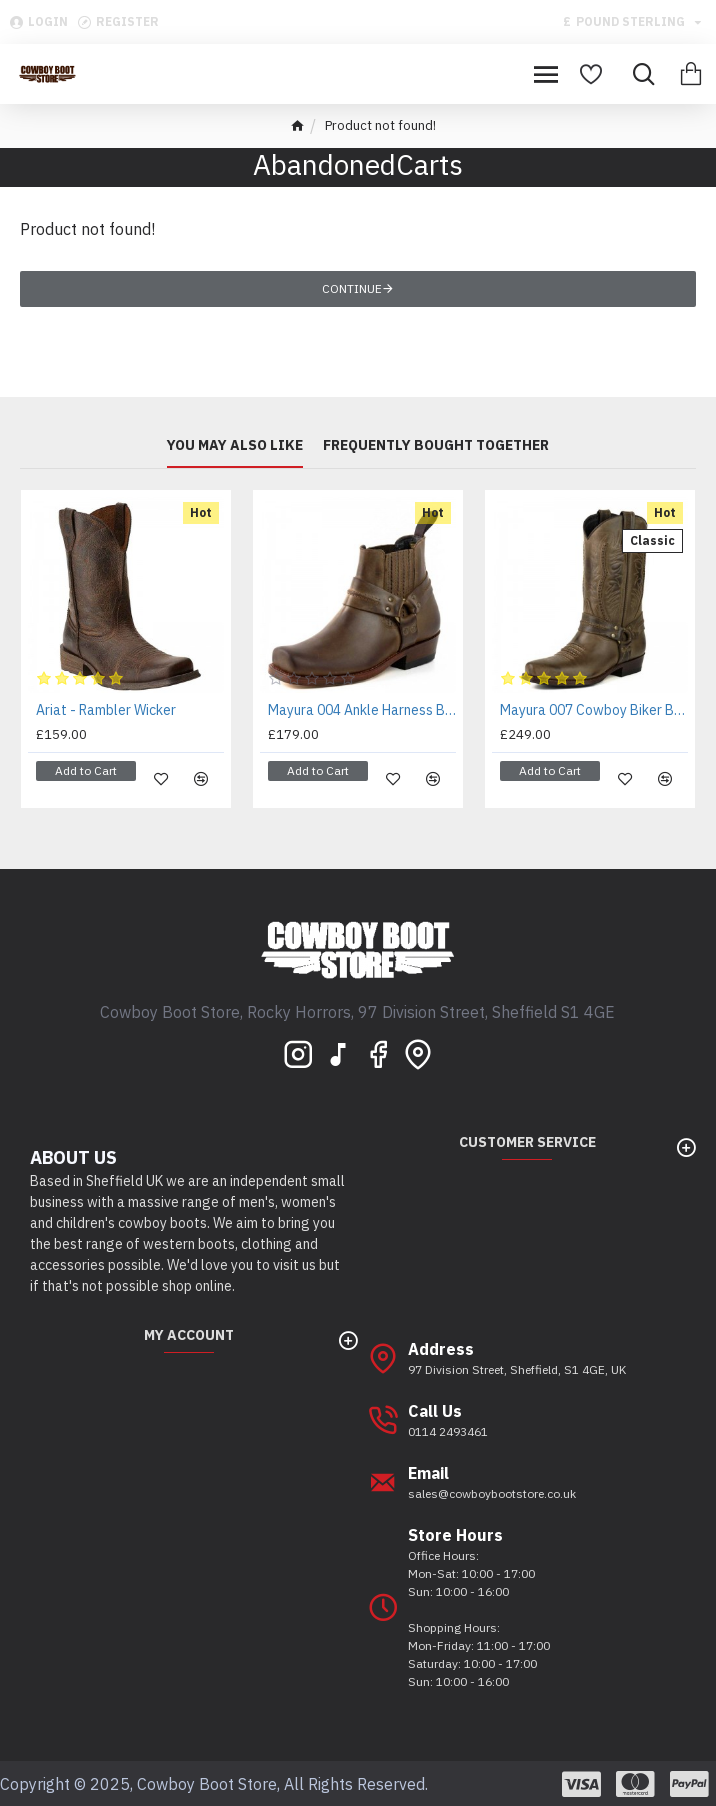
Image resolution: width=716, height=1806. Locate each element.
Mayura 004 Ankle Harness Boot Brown (362, 710)
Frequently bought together (436, 445)
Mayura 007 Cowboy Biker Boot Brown (594, 710)
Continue (352, 288)
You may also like (235, 445)
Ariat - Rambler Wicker (106, 710)
